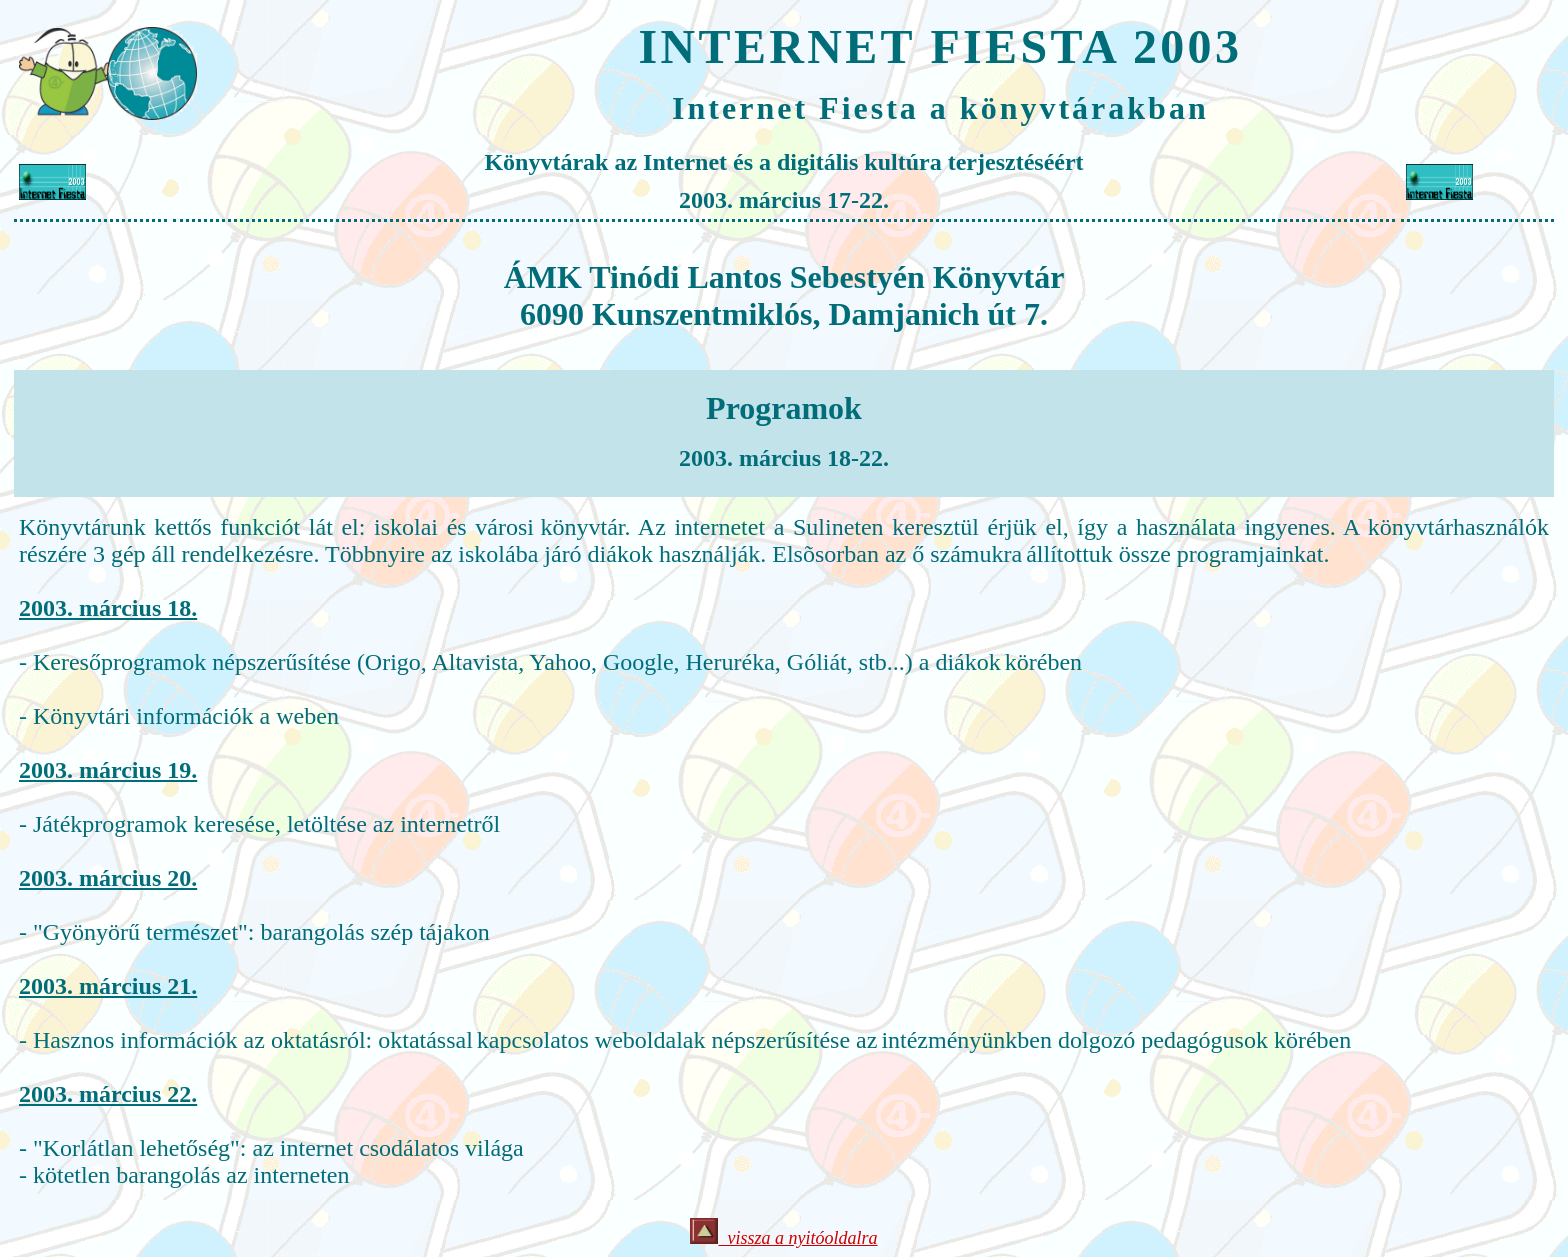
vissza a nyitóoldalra (783, 1238)
